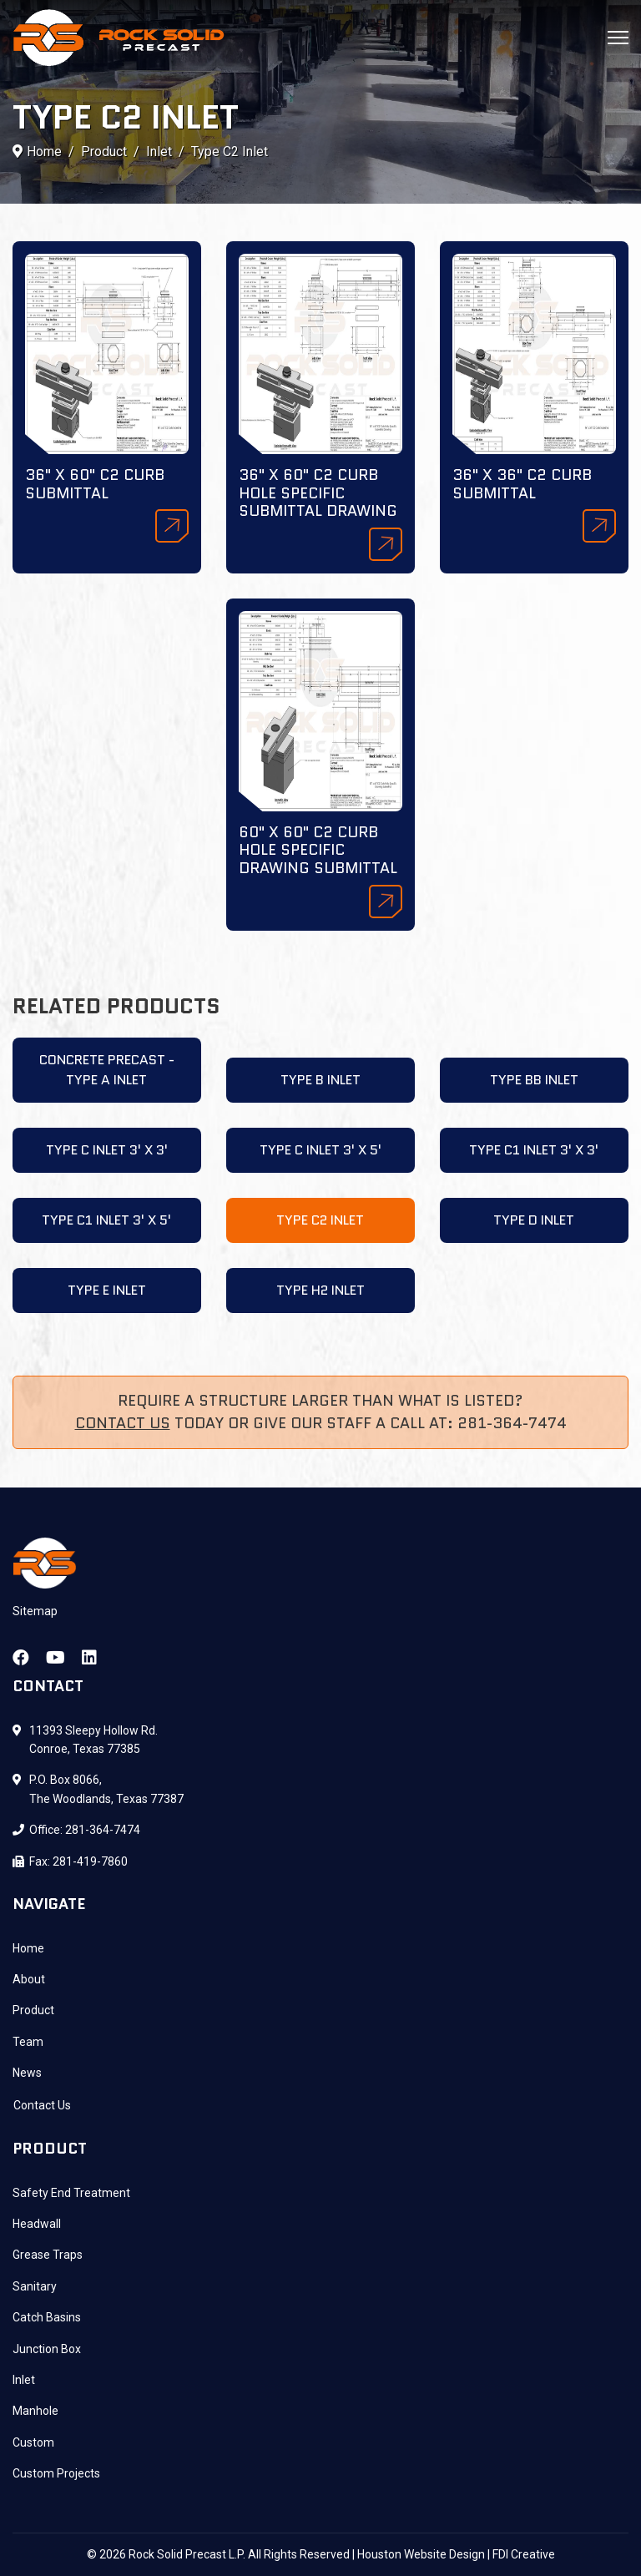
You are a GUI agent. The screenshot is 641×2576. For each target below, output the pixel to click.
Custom (33, 2442)
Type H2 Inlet (320, 1290)
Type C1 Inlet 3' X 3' (533, 1149)
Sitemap (35, 1611)
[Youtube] (55, 1657)
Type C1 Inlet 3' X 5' (106, 1220)
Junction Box (47, 2349)
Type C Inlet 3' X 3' (107, 1149)
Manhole (35, 2410)
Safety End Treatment (71, 2193)
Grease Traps (48, 2254)
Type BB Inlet (534, 1079)
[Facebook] (21, 1657)
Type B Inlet (320, 1079)
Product (33, 2010)
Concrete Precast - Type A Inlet (106, 1069)
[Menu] (618, 38)
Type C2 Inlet (320, 1220)
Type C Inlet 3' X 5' (320, 1149)
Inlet (24, 2380)
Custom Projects (56, 2473)
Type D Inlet (533, 1220)
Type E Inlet (107, 1290)
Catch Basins (47, 2317)
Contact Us (122, 1423)
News (27, 2072)
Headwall (37, 2223)
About (29, 1979)
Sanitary (35, 2286)
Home (28, 1948)
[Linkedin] (89, 1657)
